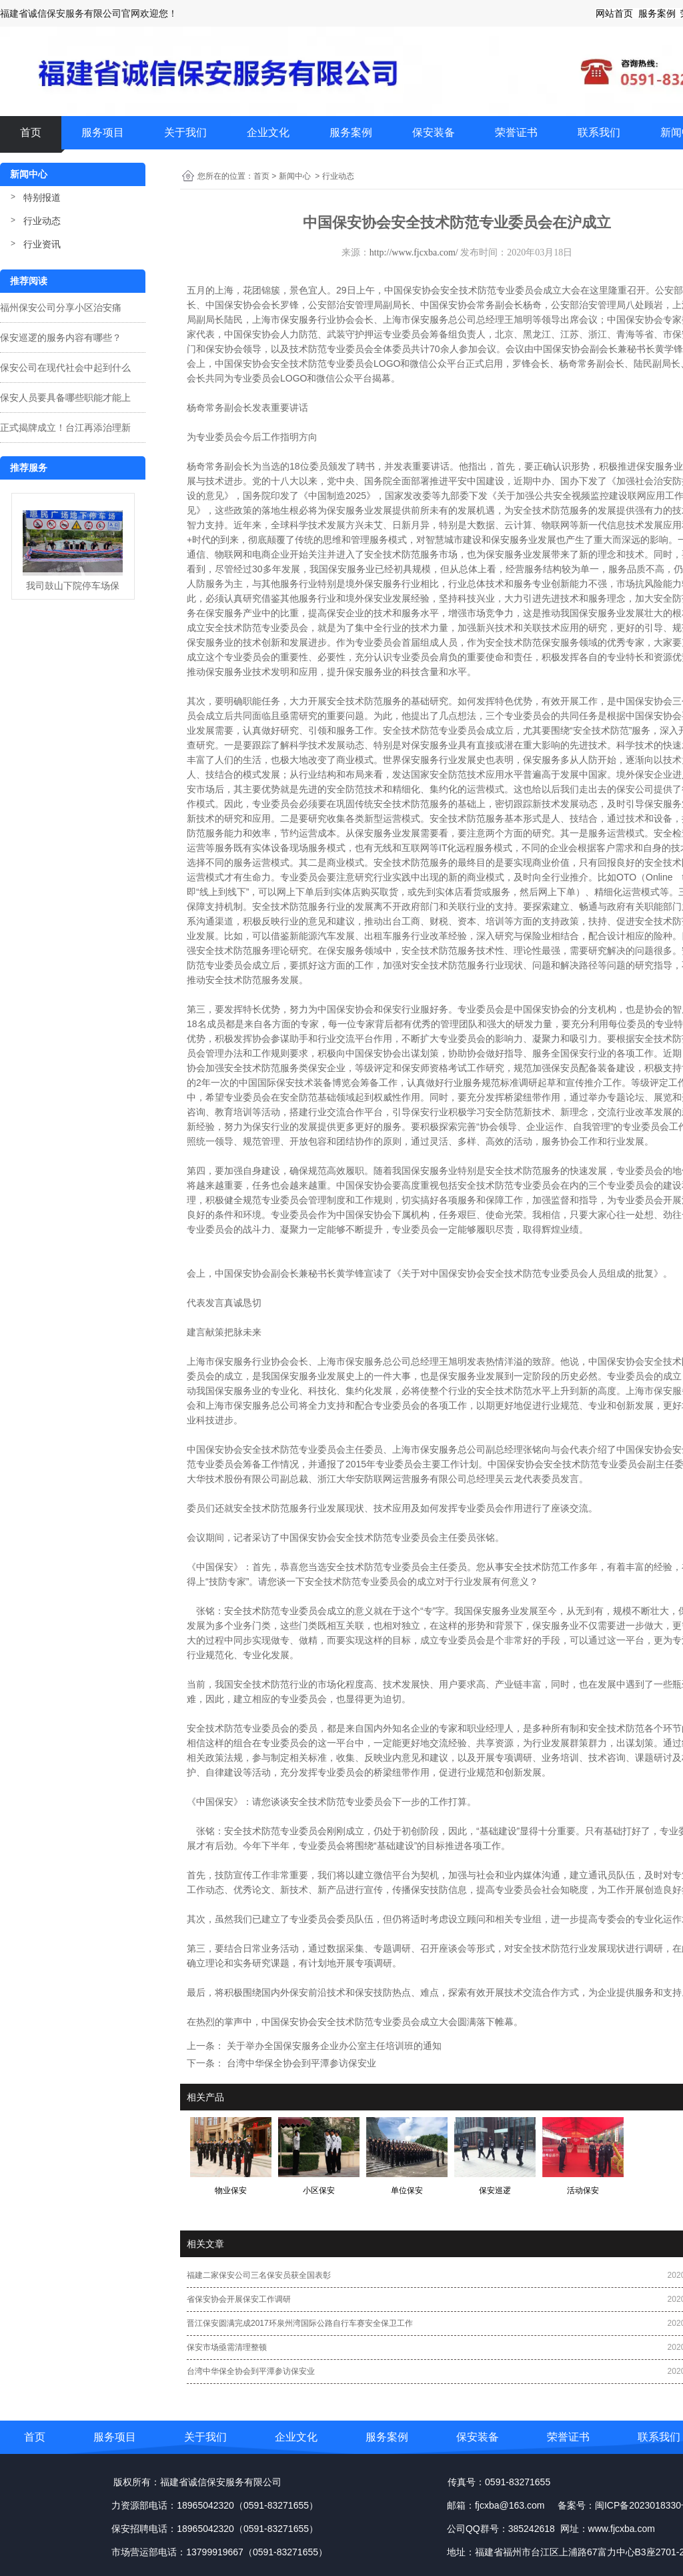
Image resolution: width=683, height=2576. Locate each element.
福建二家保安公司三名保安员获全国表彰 (259, 2275)
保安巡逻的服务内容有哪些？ (60, 337)
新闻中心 (295, 176)
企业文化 (268, 132)
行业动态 (42, 220)
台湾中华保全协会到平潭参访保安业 (300, 2063)
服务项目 (102, 132)
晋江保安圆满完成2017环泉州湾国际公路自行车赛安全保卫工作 (300, 2323)
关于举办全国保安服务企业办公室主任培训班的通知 (333, 2045)
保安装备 (433, 132)
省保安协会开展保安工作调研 (239, 2299)
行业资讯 (42, 244)
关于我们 (185, 132)
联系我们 (599, 132)
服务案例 (350, 132)
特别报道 (42, 197)
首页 (30, 132)
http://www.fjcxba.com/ (414, 252)
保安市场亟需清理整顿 (227, 2347)
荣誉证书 (516, 132)
